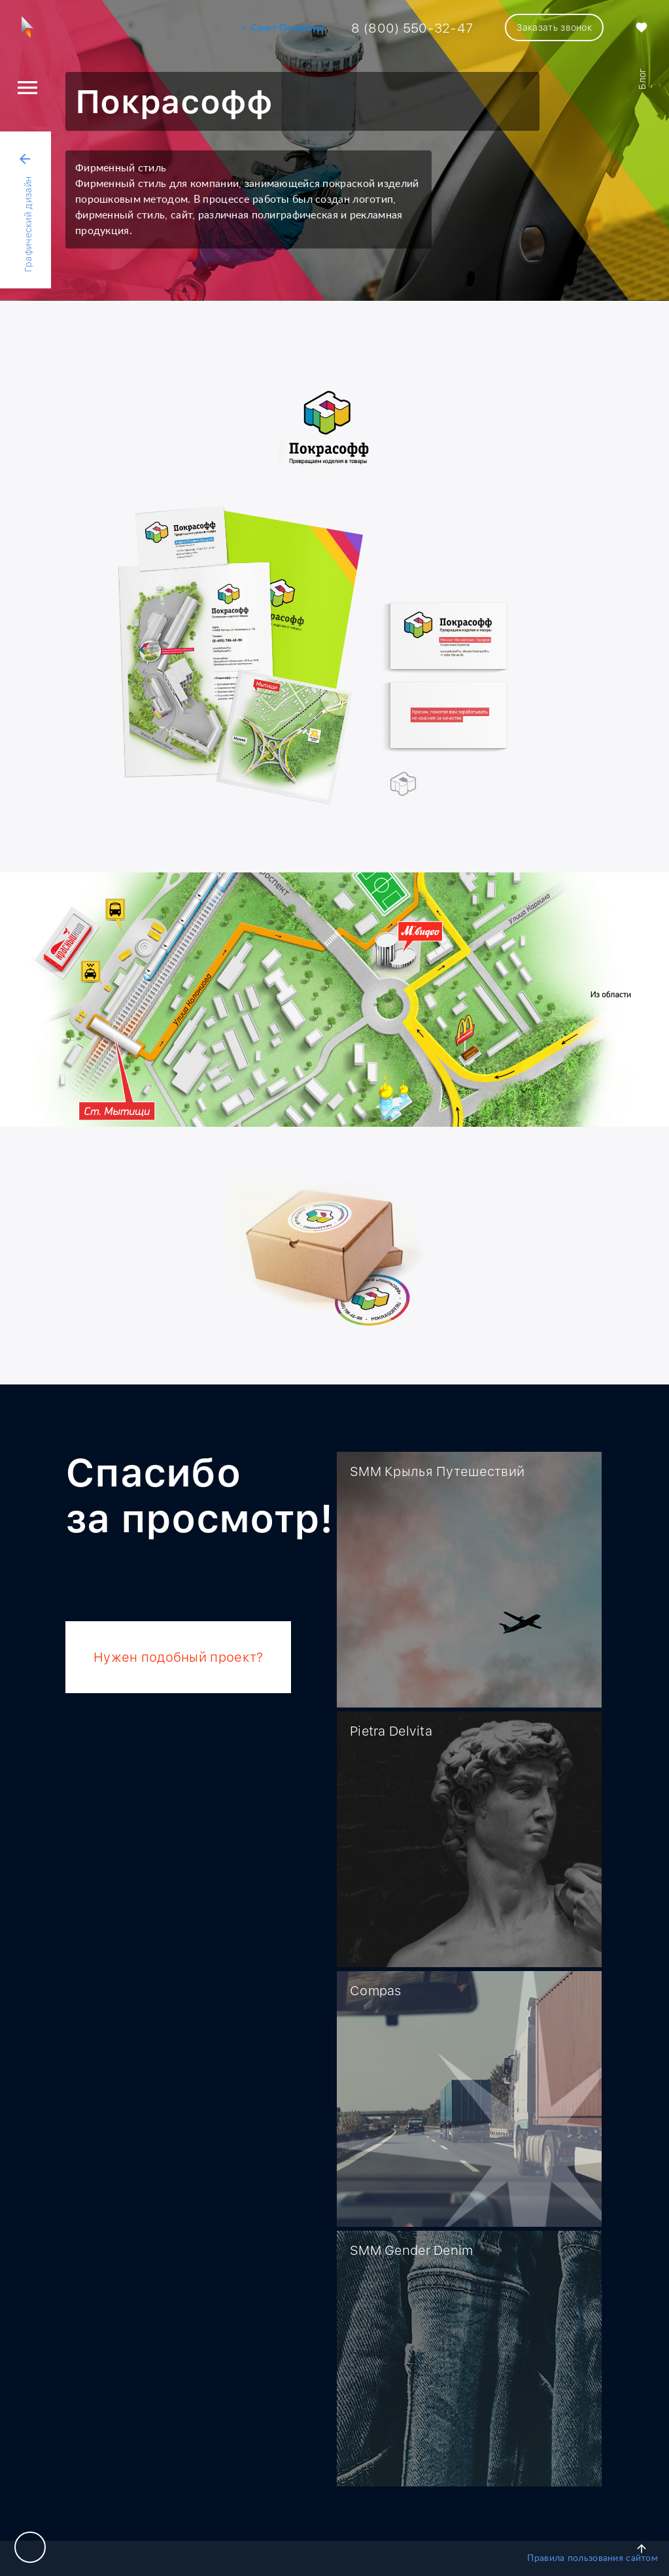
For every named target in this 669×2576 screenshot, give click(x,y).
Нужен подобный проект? (178, 1657)
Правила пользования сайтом (592, 2558)
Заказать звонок (554, 27)
